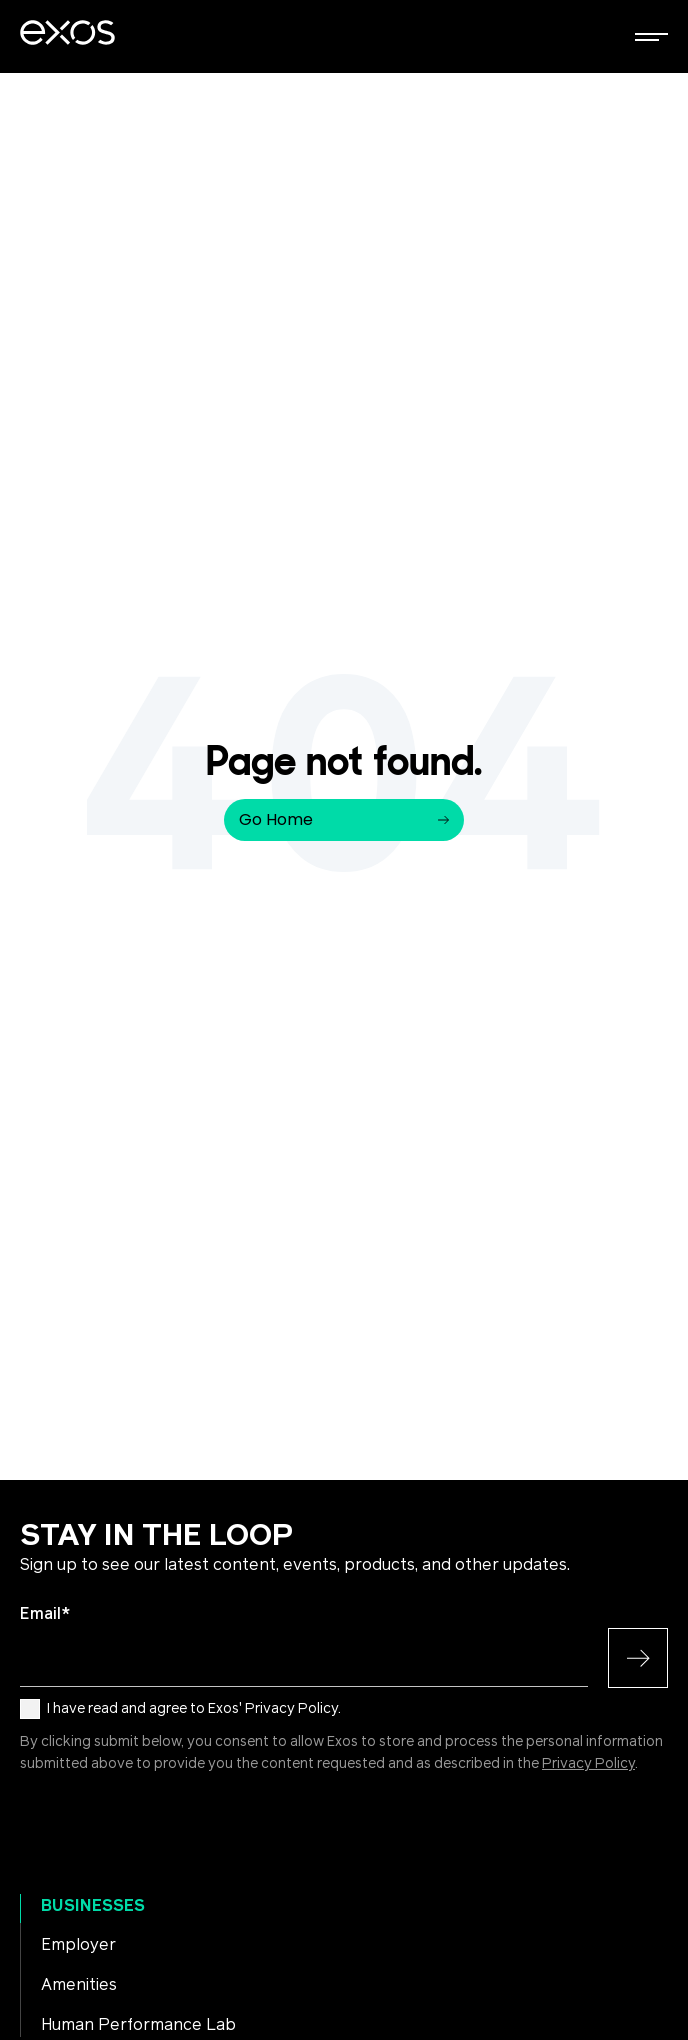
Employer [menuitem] (78, 1945)
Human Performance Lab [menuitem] (138, 2025)
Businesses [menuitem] (93, 1906)
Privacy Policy (588, 1764)
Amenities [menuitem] (79, 1985)
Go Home (344, 819)
